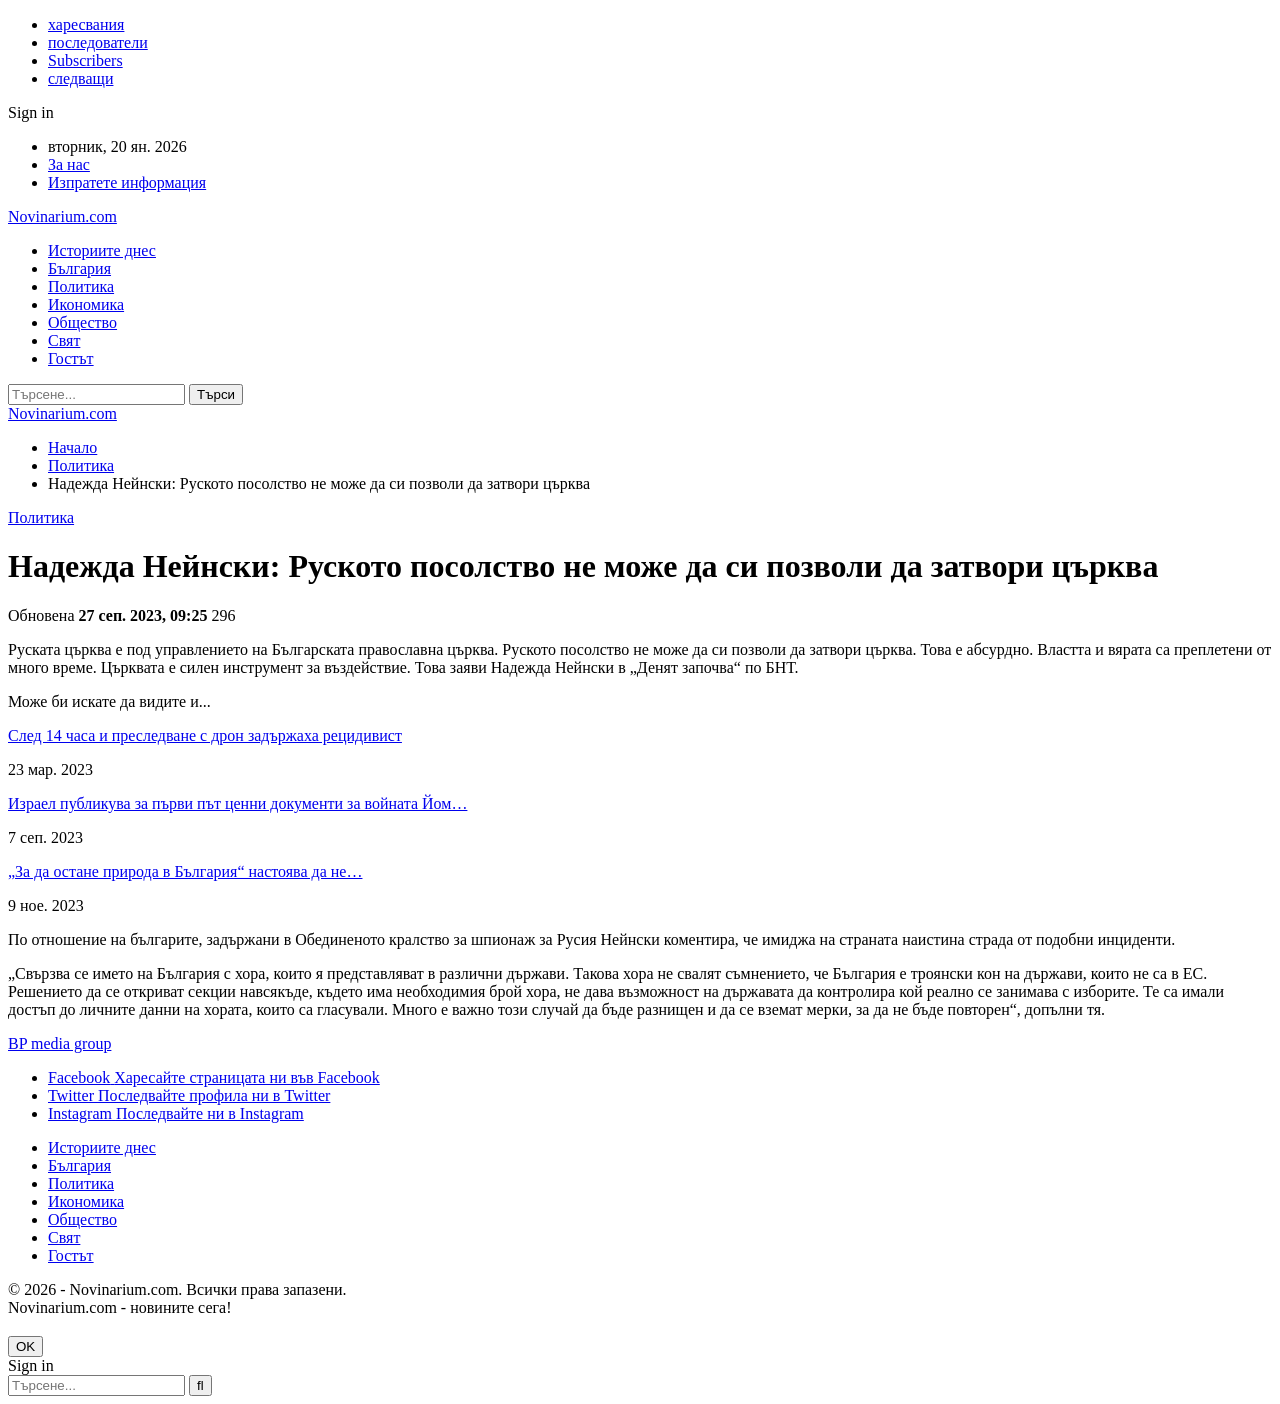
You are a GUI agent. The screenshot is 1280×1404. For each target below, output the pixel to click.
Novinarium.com (62, 216)
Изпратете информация (127, 182)
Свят (64, 340)
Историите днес (102, 250)
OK (25, 1346)
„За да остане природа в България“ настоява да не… (185, 871)
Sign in (31, 112)
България (79, 268)
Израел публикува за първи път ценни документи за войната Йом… (237, 803)
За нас (69, 164)
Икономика (86, 304)
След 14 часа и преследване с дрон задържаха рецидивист (205, 735)
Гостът (71, 358)
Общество (82, 322)
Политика (81, 286)
